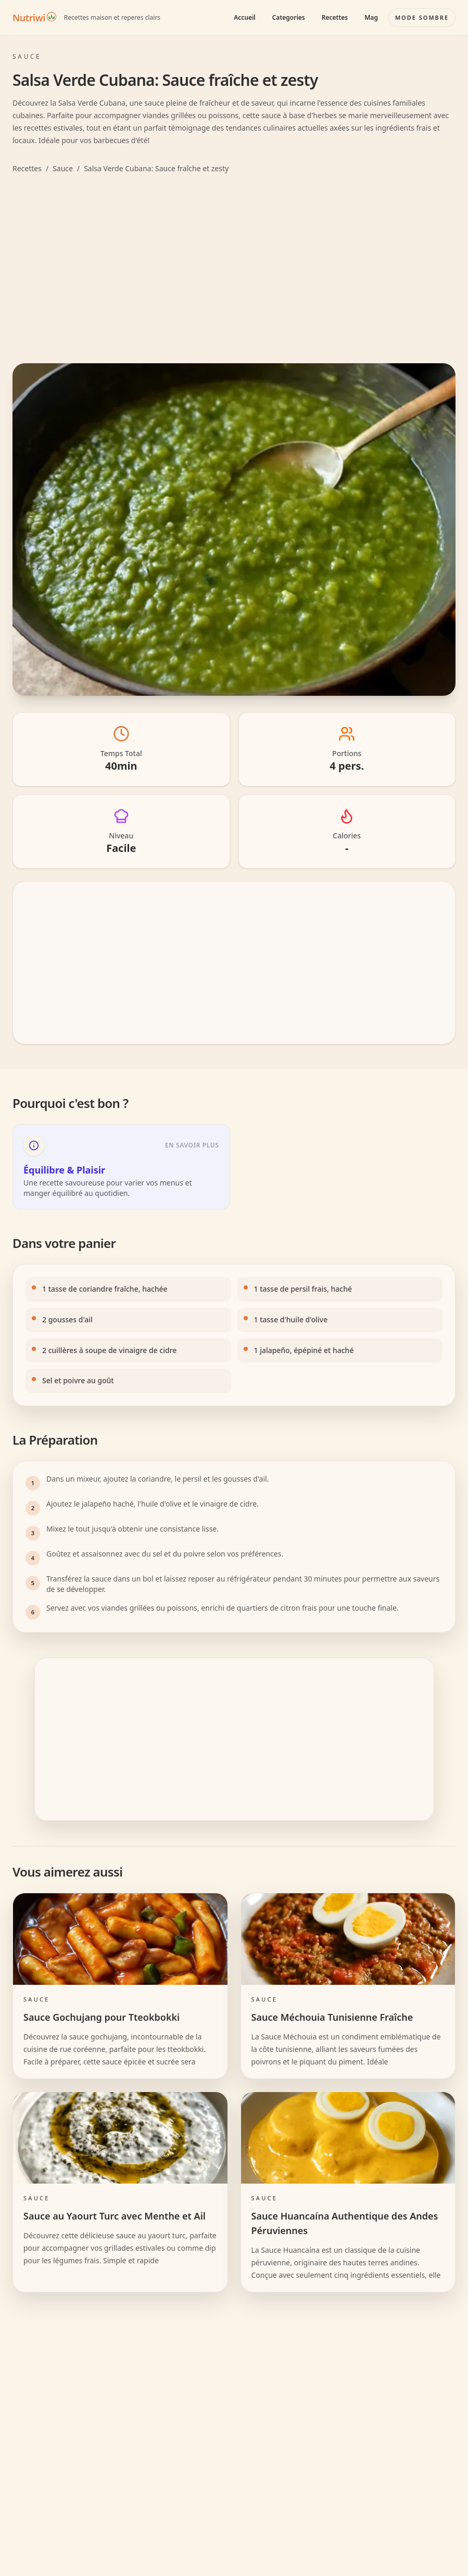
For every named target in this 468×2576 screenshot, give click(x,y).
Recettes (335, 17)
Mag (371, 17)
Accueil (245, 17)
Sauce (63, 168)
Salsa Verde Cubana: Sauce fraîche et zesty (156, 168)
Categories (288, 17)
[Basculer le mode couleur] (422, 17)
